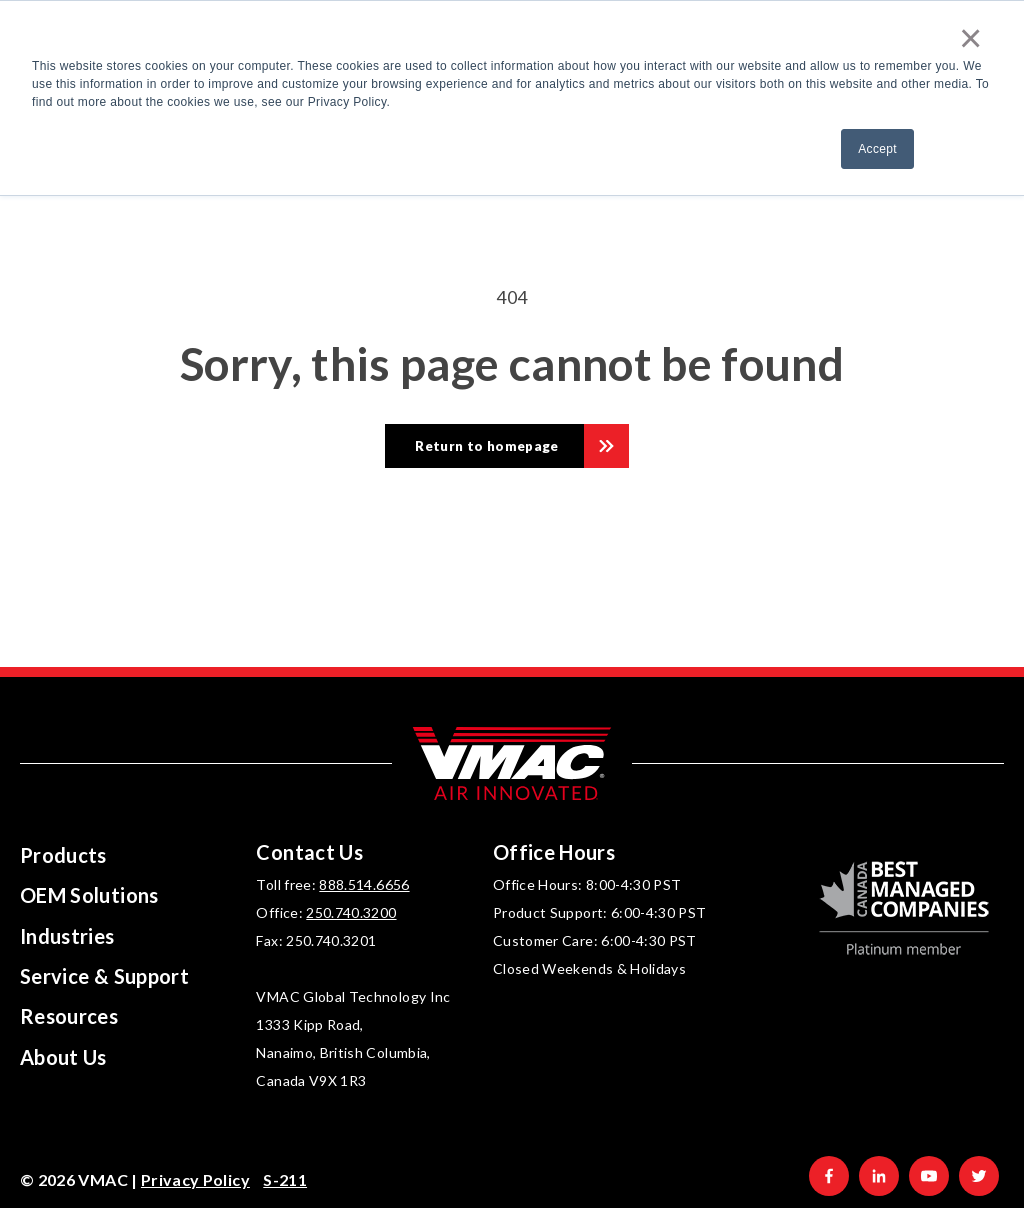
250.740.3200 (351, 912)
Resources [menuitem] (69, 1016)
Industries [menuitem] (67, 936)
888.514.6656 (364, 884)
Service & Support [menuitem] (104, 976)
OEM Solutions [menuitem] (89, 895)
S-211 (285, 1179)
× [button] (971, 38)
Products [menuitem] (63, 855)
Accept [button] (877, 149)
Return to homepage (486, 446)
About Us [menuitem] (63, 1057)
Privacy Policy (195, 1179)
